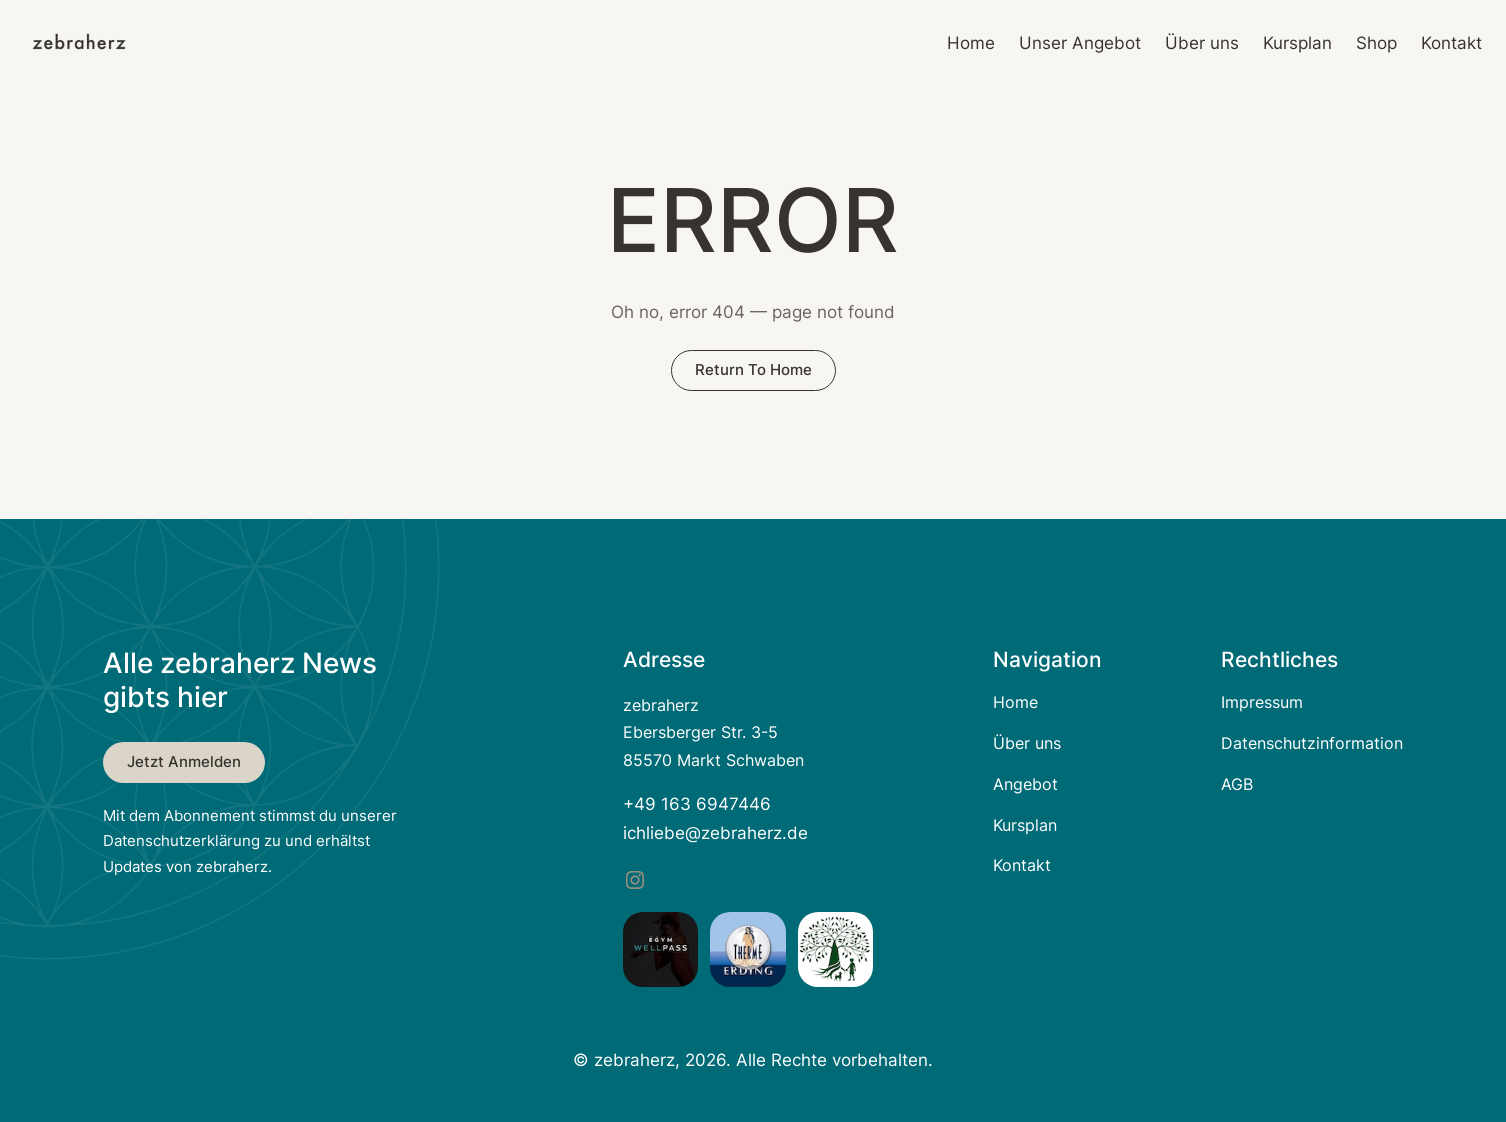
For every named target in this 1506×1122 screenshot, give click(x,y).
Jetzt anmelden (184, 761)
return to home (753, 369)
